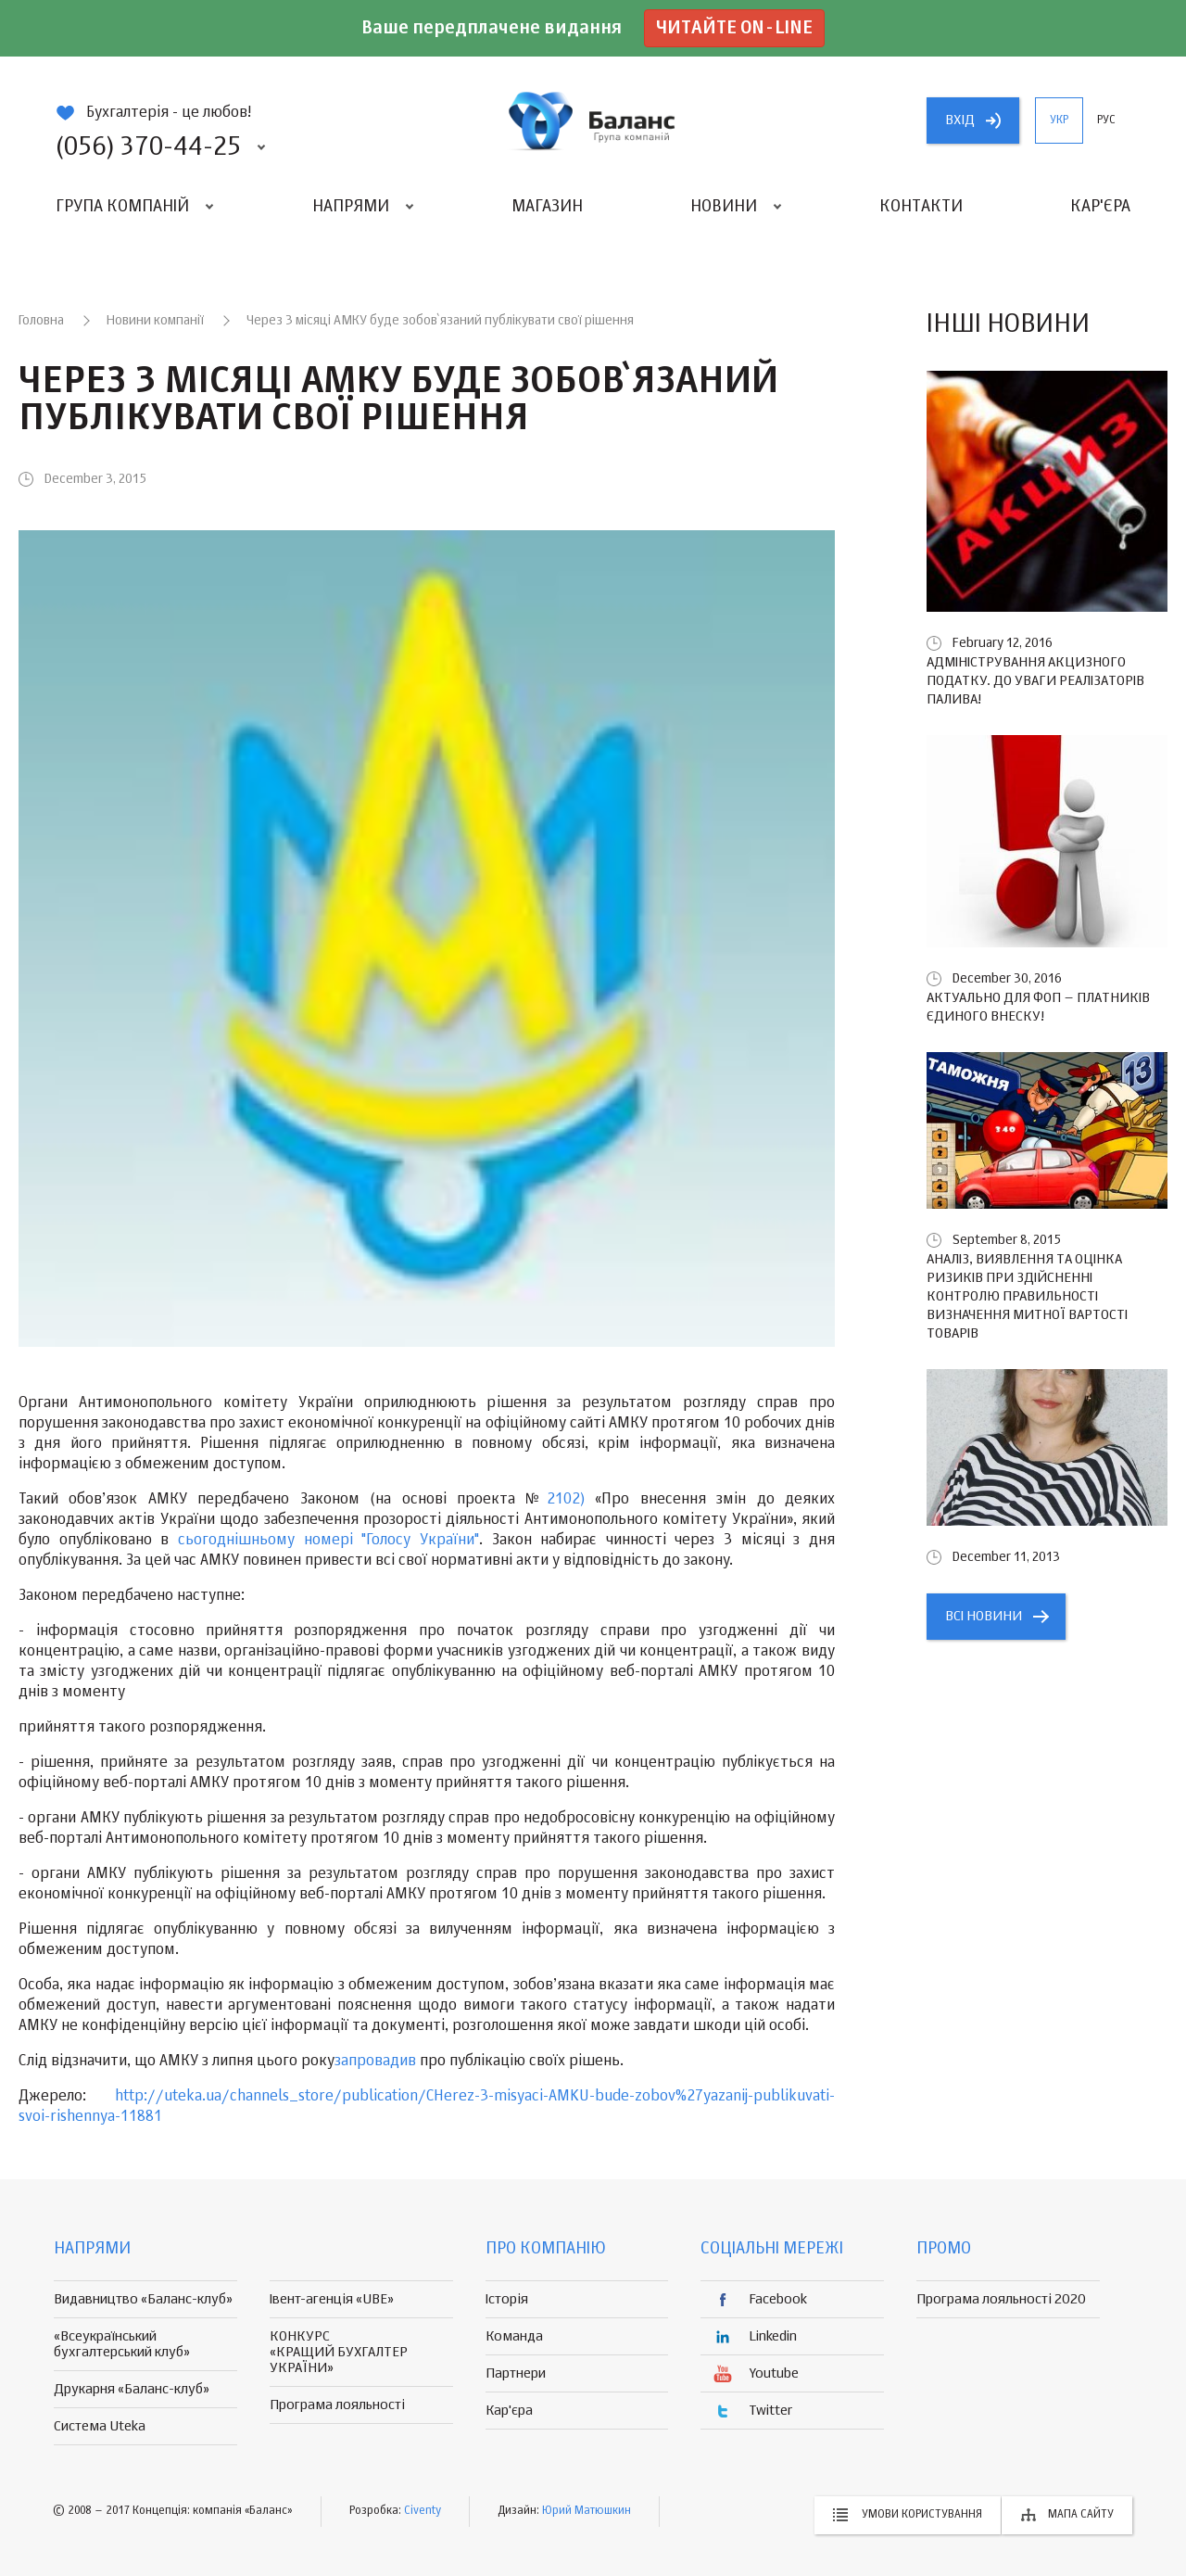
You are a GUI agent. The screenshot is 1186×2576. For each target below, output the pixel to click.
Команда (514, 2336)
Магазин (547, 206)
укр (1059, 120)
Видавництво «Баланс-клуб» (143, 2299)
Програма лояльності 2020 (1001, 2299)
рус (1106, 120)
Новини (723, 206)
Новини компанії (155, 320)
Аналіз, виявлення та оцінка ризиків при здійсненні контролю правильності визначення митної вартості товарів (1027, 1296)
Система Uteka (99, 2426)
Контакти (921, 206)
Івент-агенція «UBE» (332, 2299)
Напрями (350, 206)
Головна (41, 320)
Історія (507, 2299)
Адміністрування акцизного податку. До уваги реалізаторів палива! (1035, 680)
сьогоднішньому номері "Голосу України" (328, 1540)
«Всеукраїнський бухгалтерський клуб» (122, 2344)
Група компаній (122, 206)
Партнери (516, 2373)
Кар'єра (1100, 206)
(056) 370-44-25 (148, 147)
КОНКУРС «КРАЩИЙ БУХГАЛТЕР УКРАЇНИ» (339, 2352)
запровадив (377, 2061)
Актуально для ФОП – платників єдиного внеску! (1038, 1007)
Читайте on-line (734, 28)
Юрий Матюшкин (586, 2511)
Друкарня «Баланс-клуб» (131, 2389)
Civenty (422, 2511)
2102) (571, 1499)
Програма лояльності (337, 2405)
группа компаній (593, 120)
